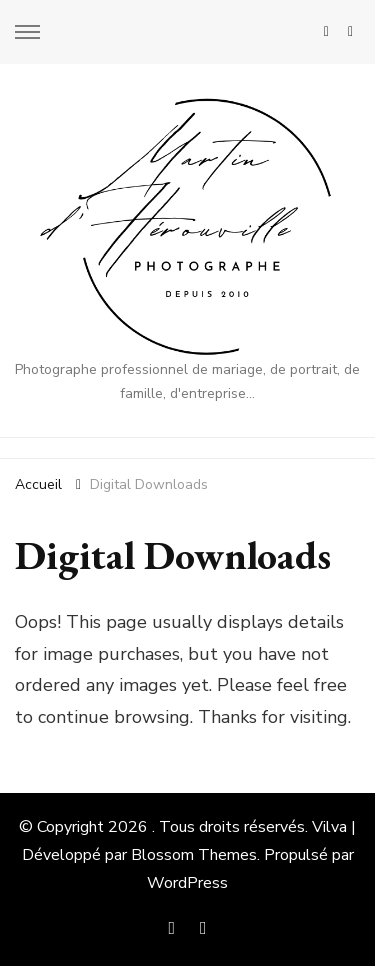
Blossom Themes (194, 855)
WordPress (187, 883)
